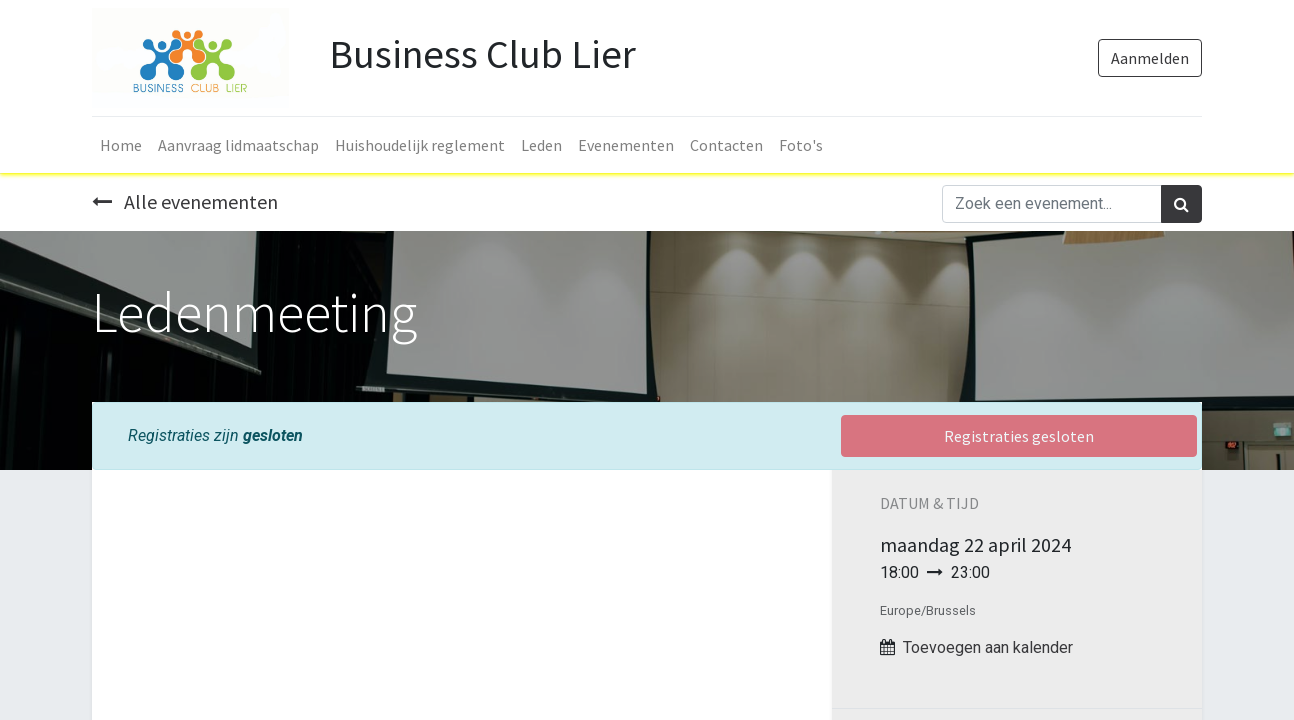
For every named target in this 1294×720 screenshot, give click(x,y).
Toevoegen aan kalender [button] (988, 647)
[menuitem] (121, 145)
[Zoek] (1181, 204)
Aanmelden (1150, 58)
